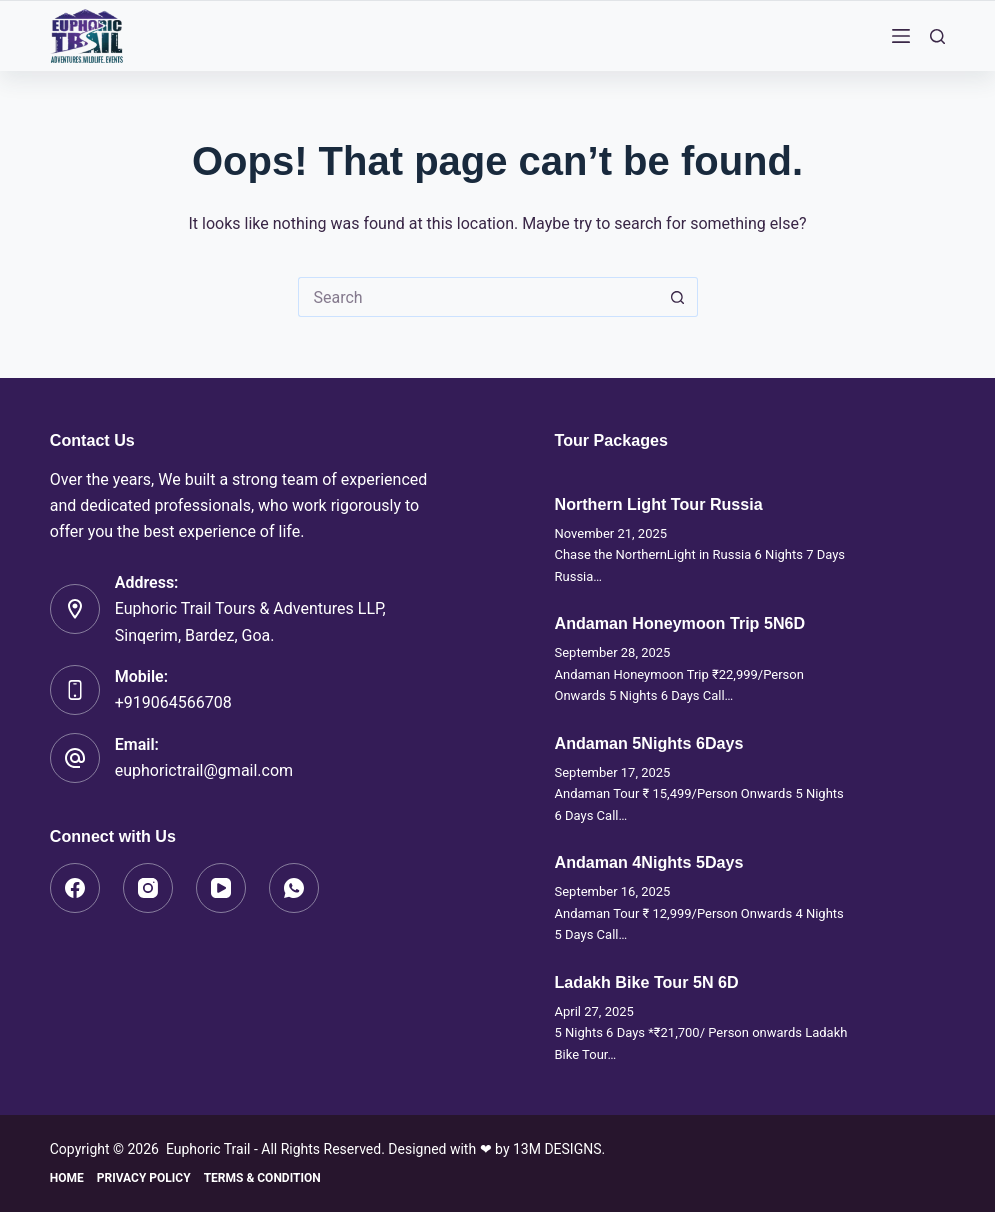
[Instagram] (148, 888)
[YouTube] (221, 888)
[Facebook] (75, 888)
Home (67, 1178)
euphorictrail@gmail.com (204, 770)
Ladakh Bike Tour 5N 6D (647, 982)
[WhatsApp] (294, 888)
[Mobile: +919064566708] (75, 690)
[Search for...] (478, 297)
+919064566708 (173, 702)
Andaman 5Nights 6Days (649, 743)
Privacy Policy (144, 1178)
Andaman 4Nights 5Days (649, 862)
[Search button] (678, 297)
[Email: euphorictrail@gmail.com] (75, 758)
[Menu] (901, 36)
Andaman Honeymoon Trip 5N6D (680, 623)
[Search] (937, 36)
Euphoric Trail (208, 1149)
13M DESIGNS (557, 1149)
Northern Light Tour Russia (659, 504)
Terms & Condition (262, 1178)
